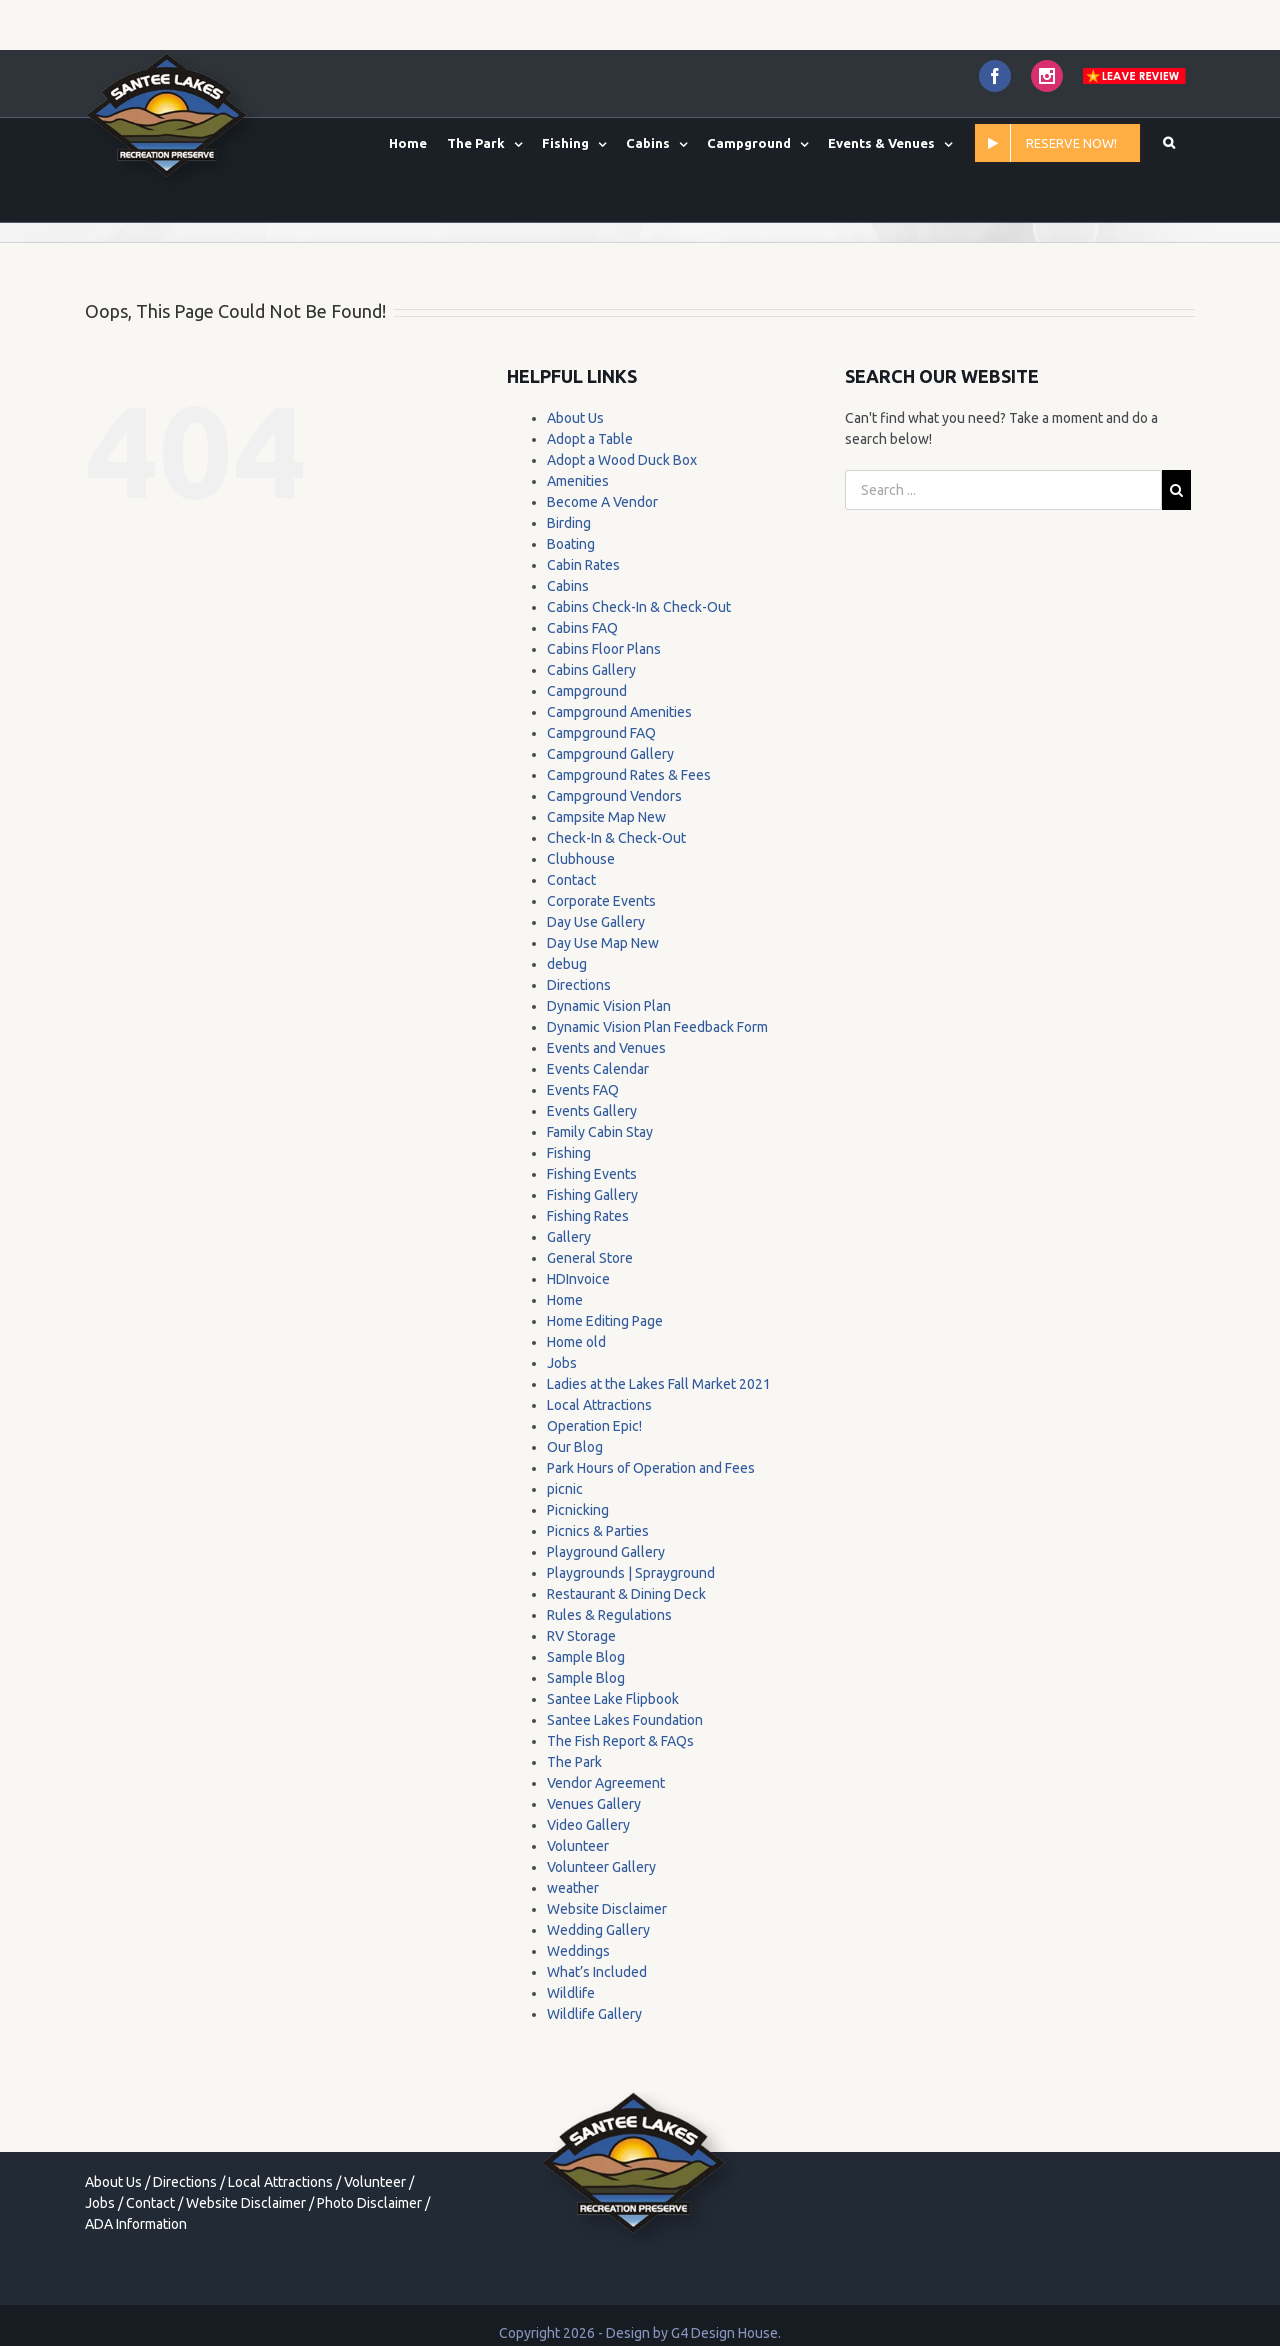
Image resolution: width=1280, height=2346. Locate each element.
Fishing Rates (588, 1216)
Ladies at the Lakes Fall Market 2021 (659, 1384)
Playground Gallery (606, 1552)
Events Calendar (598, 1069)
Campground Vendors (614, 796)
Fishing (569, 1153)
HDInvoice (578, 1279)
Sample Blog (586, 1657)
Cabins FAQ (582, 628)
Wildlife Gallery (594, 2014)
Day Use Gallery (596, 922)
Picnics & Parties (598, 1531)
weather (573, 1888)
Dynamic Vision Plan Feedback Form (657, 1027)
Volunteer (578, 1846)
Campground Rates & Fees (629, 775)
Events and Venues (606, 1048)
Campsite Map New (606, 817)
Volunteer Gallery (601, 1867)
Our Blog (575, 1447)
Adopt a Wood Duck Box (622, 460)
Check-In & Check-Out (616, 838)
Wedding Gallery (598, 1930)
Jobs (562, 1363)
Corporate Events (601, 901)
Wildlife (571, 1993)
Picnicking (578, 1510)
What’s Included (597, 1972)
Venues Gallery (594, 1804)
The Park (574, 1762)
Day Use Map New (603, 943)
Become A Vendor (602, 502)
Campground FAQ (601, 733)
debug (567, 964)
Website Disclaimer (607, 1909)
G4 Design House (724, 2333)
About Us (575, 418)
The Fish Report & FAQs (620, 1741)
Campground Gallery (610, 754)
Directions (579, 985)
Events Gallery (592, 1111)
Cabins (568, 586)
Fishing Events (592, 1174)
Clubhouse (581, 859)
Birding (569, 523)
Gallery (569, 1237)
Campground (587, 691)
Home (565, 1300)
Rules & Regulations (609, 1615)
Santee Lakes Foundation (625, 1720)
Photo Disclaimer (369, 2203)
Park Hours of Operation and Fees (651, 1468)
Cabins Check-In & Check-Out (639, 607)
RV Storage (581, 1636)
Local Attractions (599, 1405)
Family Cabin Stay (600, 1132)
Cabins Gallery (591, 670)
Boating (571, 544)
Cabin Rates (583, 565)
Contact (571, 880)
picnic (565, 1489)
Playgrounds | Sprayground (631, 1573)
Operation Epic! (594, 1426)
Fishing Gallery (592, 1195)
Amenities (578, 481)
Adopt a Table (590, 439)
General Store (590, 1258)
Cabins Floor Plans (604, 649)
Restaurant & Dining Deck (626, 1594)
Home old (576, 1342)
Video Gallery (588, 1825)
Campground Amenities (619, 712)
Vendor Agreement (606, 1783)
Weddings (578, 1951)
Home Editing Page (605, 1321)
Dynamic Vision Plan (609, 1006)
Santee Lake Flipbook (613, 1699)
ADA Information (136, 2224)
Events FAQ (583, 1090)
